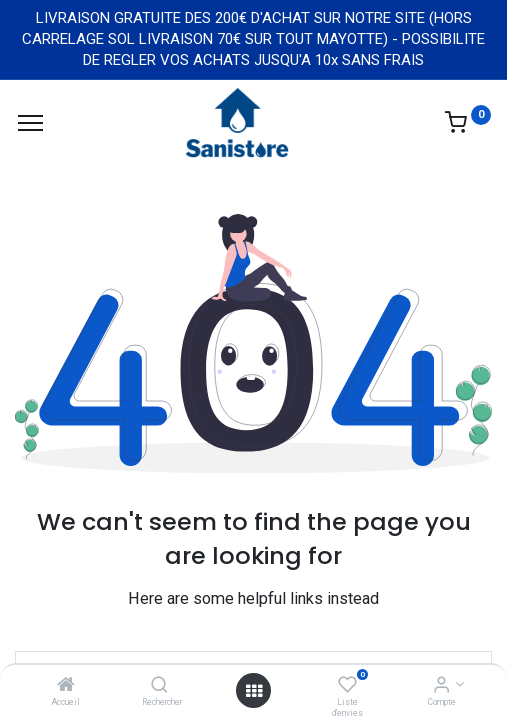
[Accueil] (66, 686)
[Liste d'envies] (347, 686)
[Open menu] (254, 691)
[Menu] (30, 123)
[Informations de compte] (441, 686)
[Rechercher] (159, 686)
